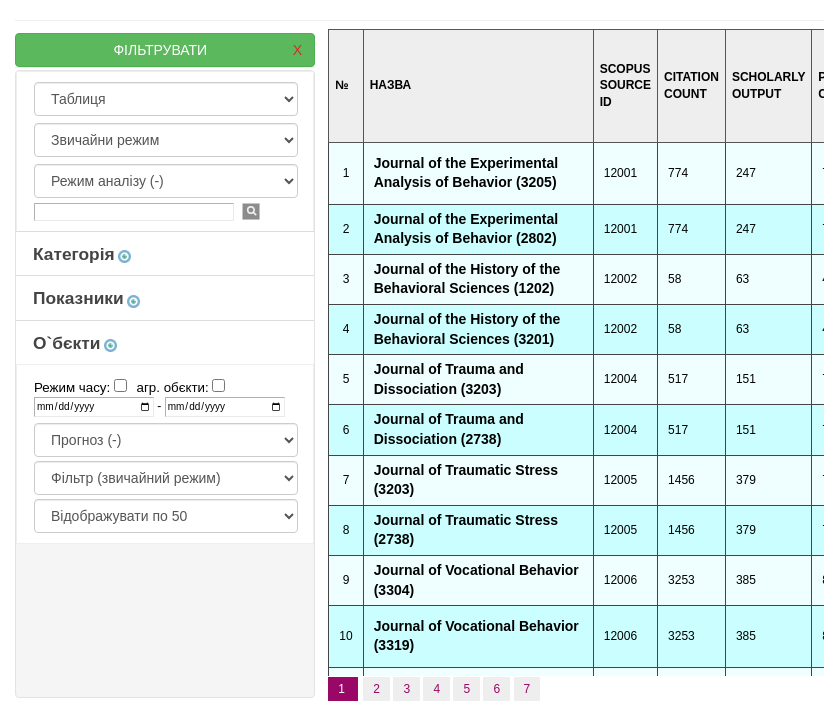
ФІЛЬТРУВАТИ (207, 50)
